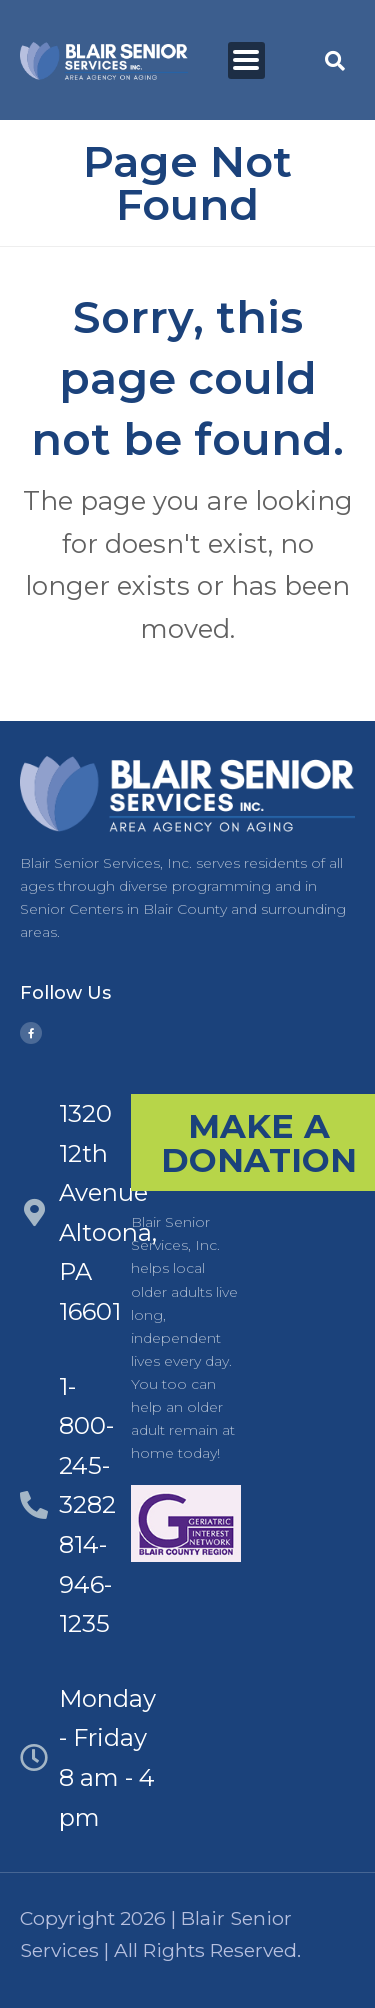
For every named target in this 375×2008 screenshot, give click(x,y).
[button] (335, 61)
